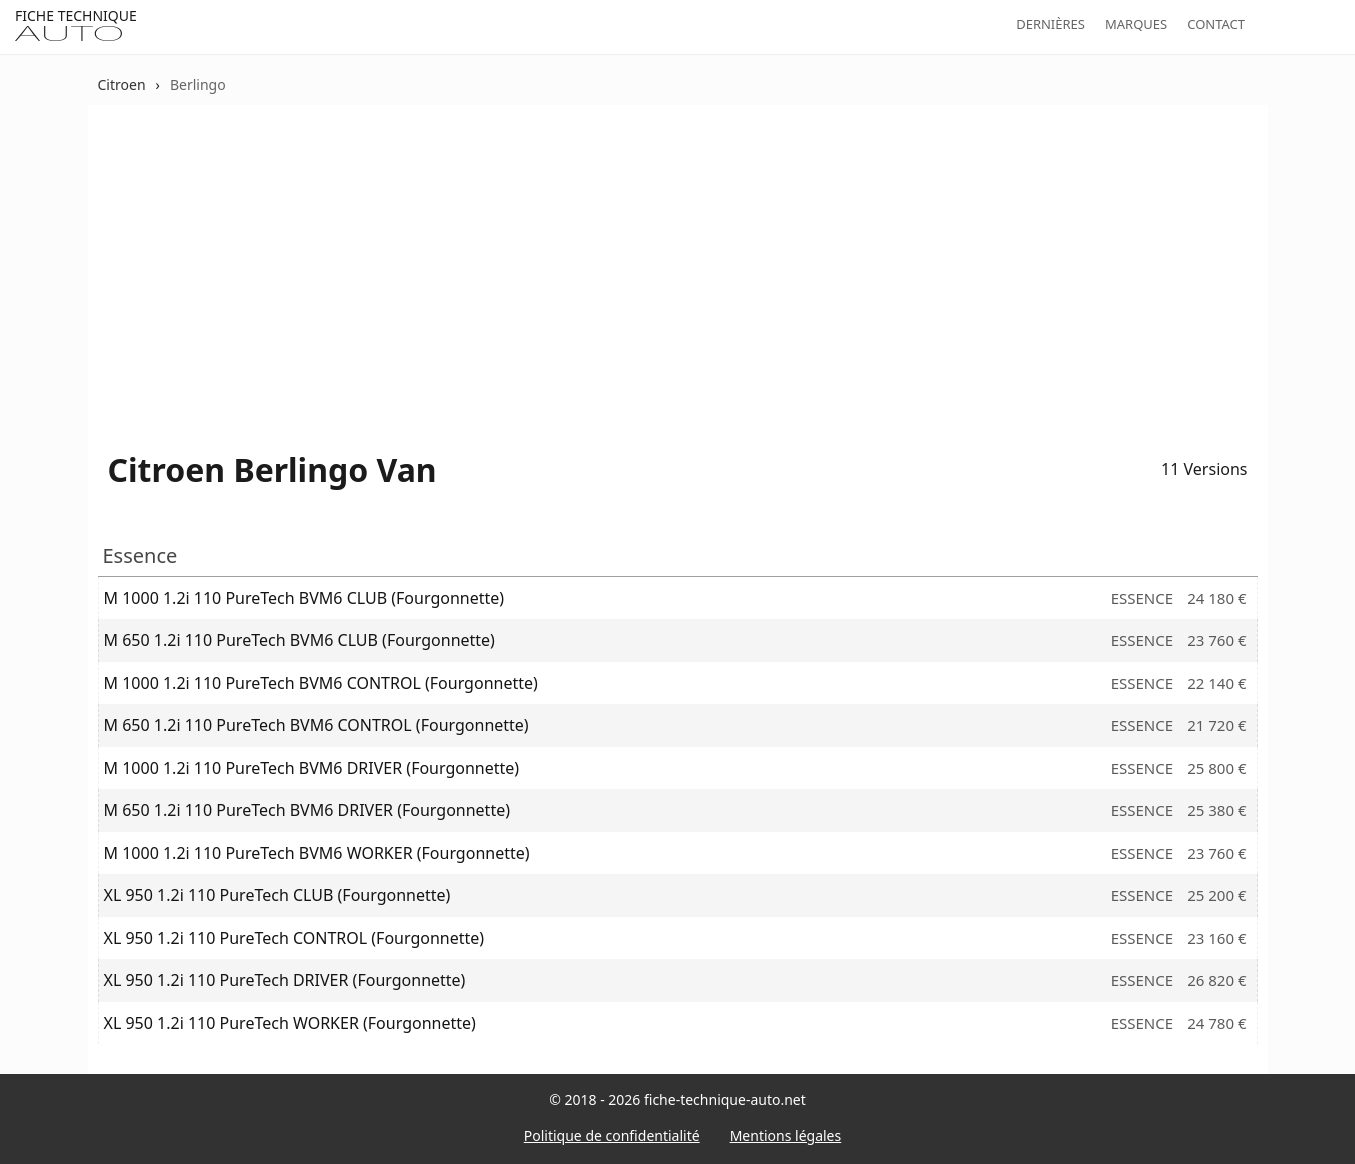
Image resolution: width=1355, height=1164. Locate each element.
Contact (1216, 24)
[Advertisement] (678, 260)
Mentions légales (786, 1135)
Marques (1136, 24)
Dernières (1050, 24)
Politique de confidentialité (612, 1135)
